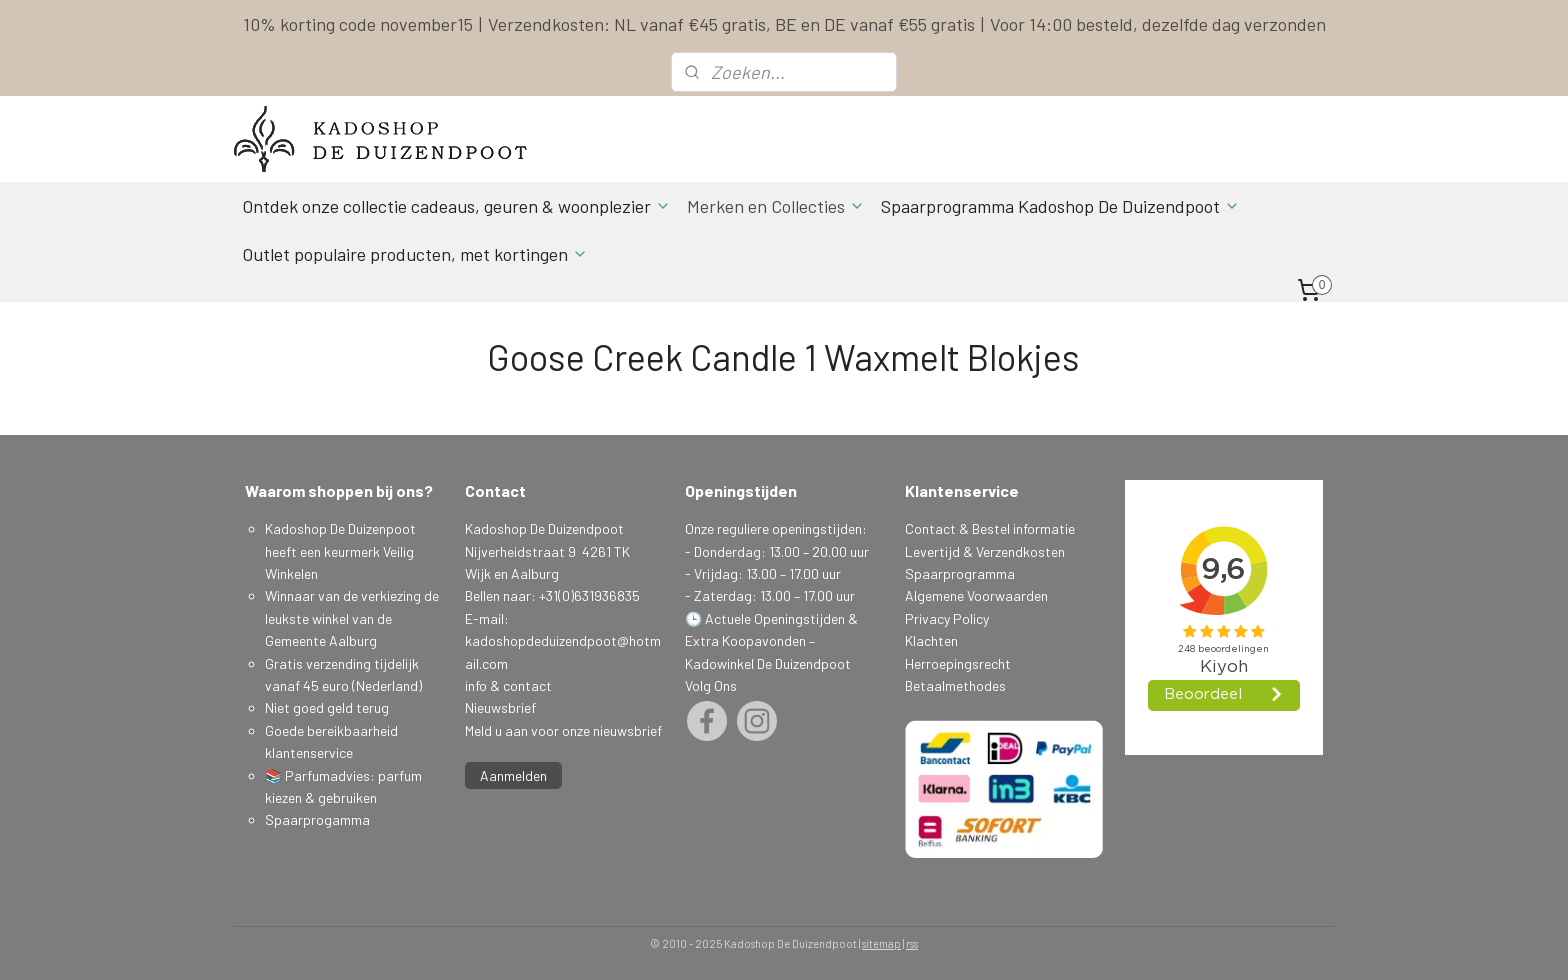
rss (912, 943)
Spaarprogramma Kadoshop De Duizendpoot (1060, 206)
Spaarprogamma (319, 819)
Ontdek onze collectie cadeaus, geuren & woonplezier (456, 206)
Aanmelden (513, 775)
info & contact (508, 685)
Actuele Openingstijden (775, 618)
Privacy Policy (947, 618)
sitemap (881, 943)
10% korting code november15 (358, 24)
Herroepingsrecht (958, 663)
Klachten (931, 640)
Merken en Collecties (776, 206)
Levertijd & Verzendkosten (985, 551)
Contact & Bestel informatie (990, 528)
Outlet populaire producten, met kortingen (415, 254)
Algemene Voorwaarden (976, 595)
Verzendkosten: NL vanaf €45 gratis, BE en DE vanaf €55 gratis (731, 24)
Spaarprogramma (960, 573)
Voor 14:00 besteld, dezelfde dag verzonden (1158, 24)
